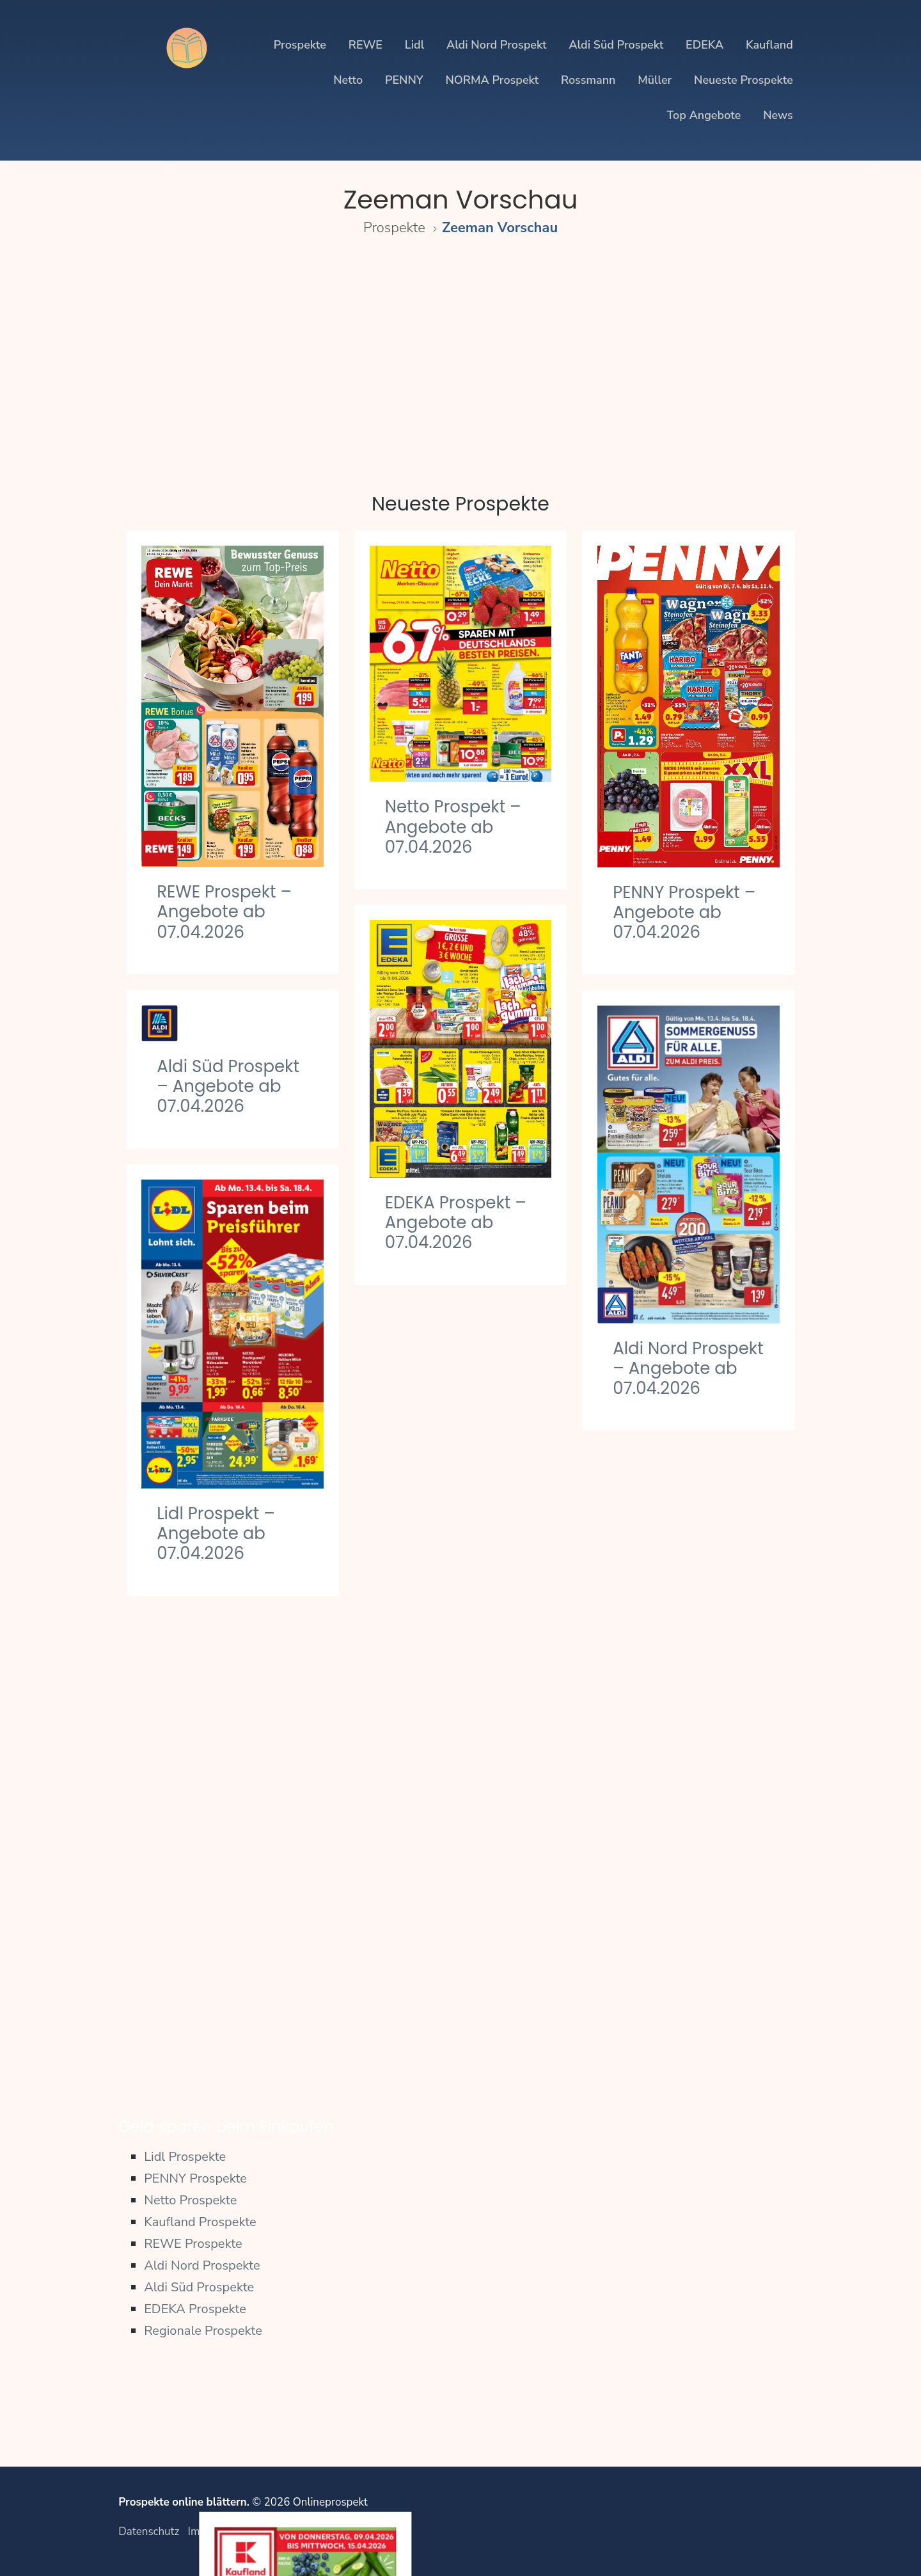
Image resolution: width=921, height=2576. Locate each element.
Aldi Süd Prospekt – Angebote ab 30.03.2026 (684, 2002)
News (778, 115)
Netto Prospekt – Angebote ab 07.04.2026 (453, 826)
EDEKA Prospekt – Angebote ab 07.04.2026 (455, 1222)
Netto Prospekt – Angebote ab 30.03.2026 (453, 2031)
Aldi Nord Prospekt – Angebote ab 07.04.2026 (688, 1368)
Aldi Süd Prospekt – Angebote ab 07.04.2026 (228, 1086)
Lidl (414, 44)
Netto (348, 80)
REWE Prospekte (193, 2243)
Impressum (215, 2531)
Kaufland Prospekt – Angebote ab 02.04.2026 (460, 1657)
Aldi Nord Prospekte (202, 2265)
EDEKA (704, 44)
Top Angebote (703, 115)
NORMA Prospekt (492, 80)
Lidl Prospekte (185, 2156)
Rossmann (588, 80)
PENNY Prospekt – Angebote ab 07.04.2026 (684, 912)
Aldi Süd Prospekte (199, 2287)
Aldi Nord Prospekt (496, 44)
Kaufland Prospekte (200, 2222)
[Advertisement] (460, 356)
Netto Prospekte (190, 2200)
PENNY (404, 80)
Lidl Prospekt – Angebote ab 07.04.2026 (216, 1533)
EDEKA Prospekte (195, 2309)
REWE (365, 44)
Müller (655, 80)
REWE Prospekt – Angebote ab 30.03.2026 (680, 1827)
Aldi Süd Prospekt (616, 44)
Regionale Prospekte (203, 2330)
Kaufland (769, 44)
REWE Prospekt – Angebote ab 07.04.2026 (224, 911)
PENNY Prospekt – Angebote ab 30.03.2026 (228, 1993)
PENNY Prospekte (195, 2178)
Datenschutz (148, 2531)
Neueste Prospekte (743, 80)
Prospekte (300, 44)
